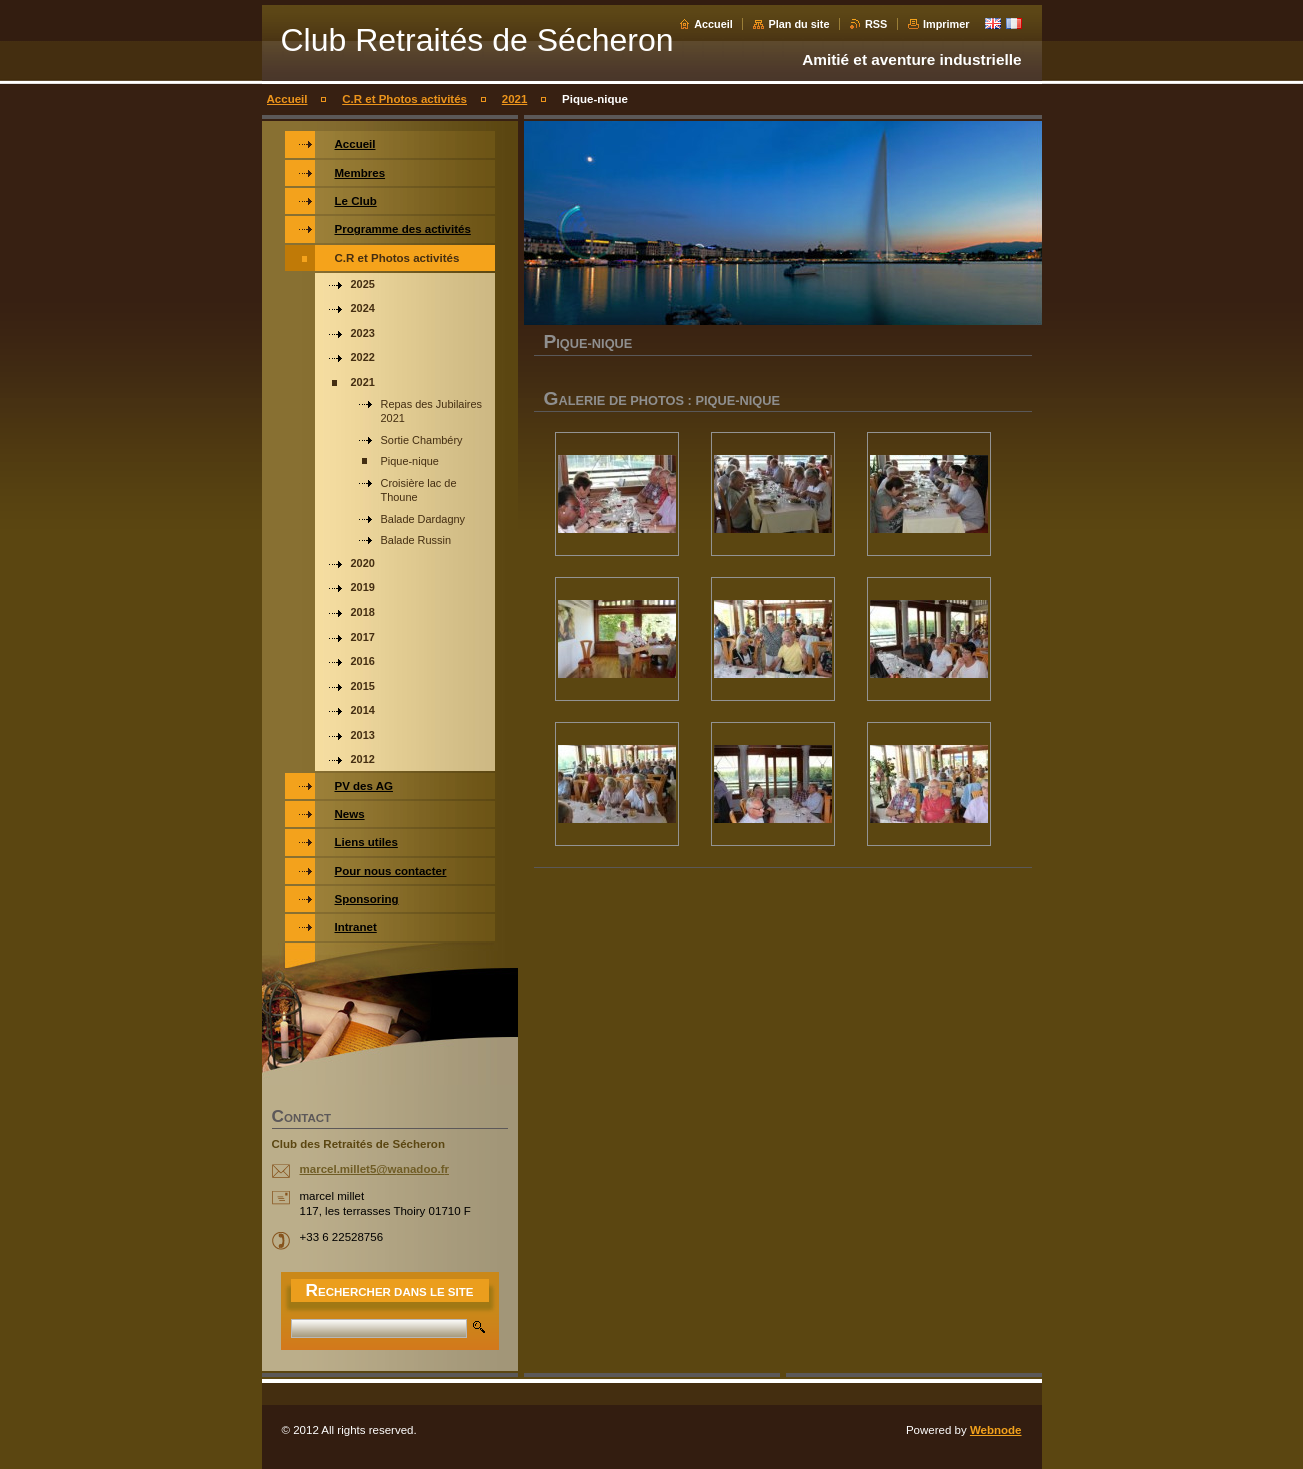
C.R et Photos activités (404, 99)
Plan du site (798, 24)
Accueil (713, 24)
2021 (515, 99)
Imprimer (946, 24)
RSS (876, 24)
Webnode (996, 1430)
